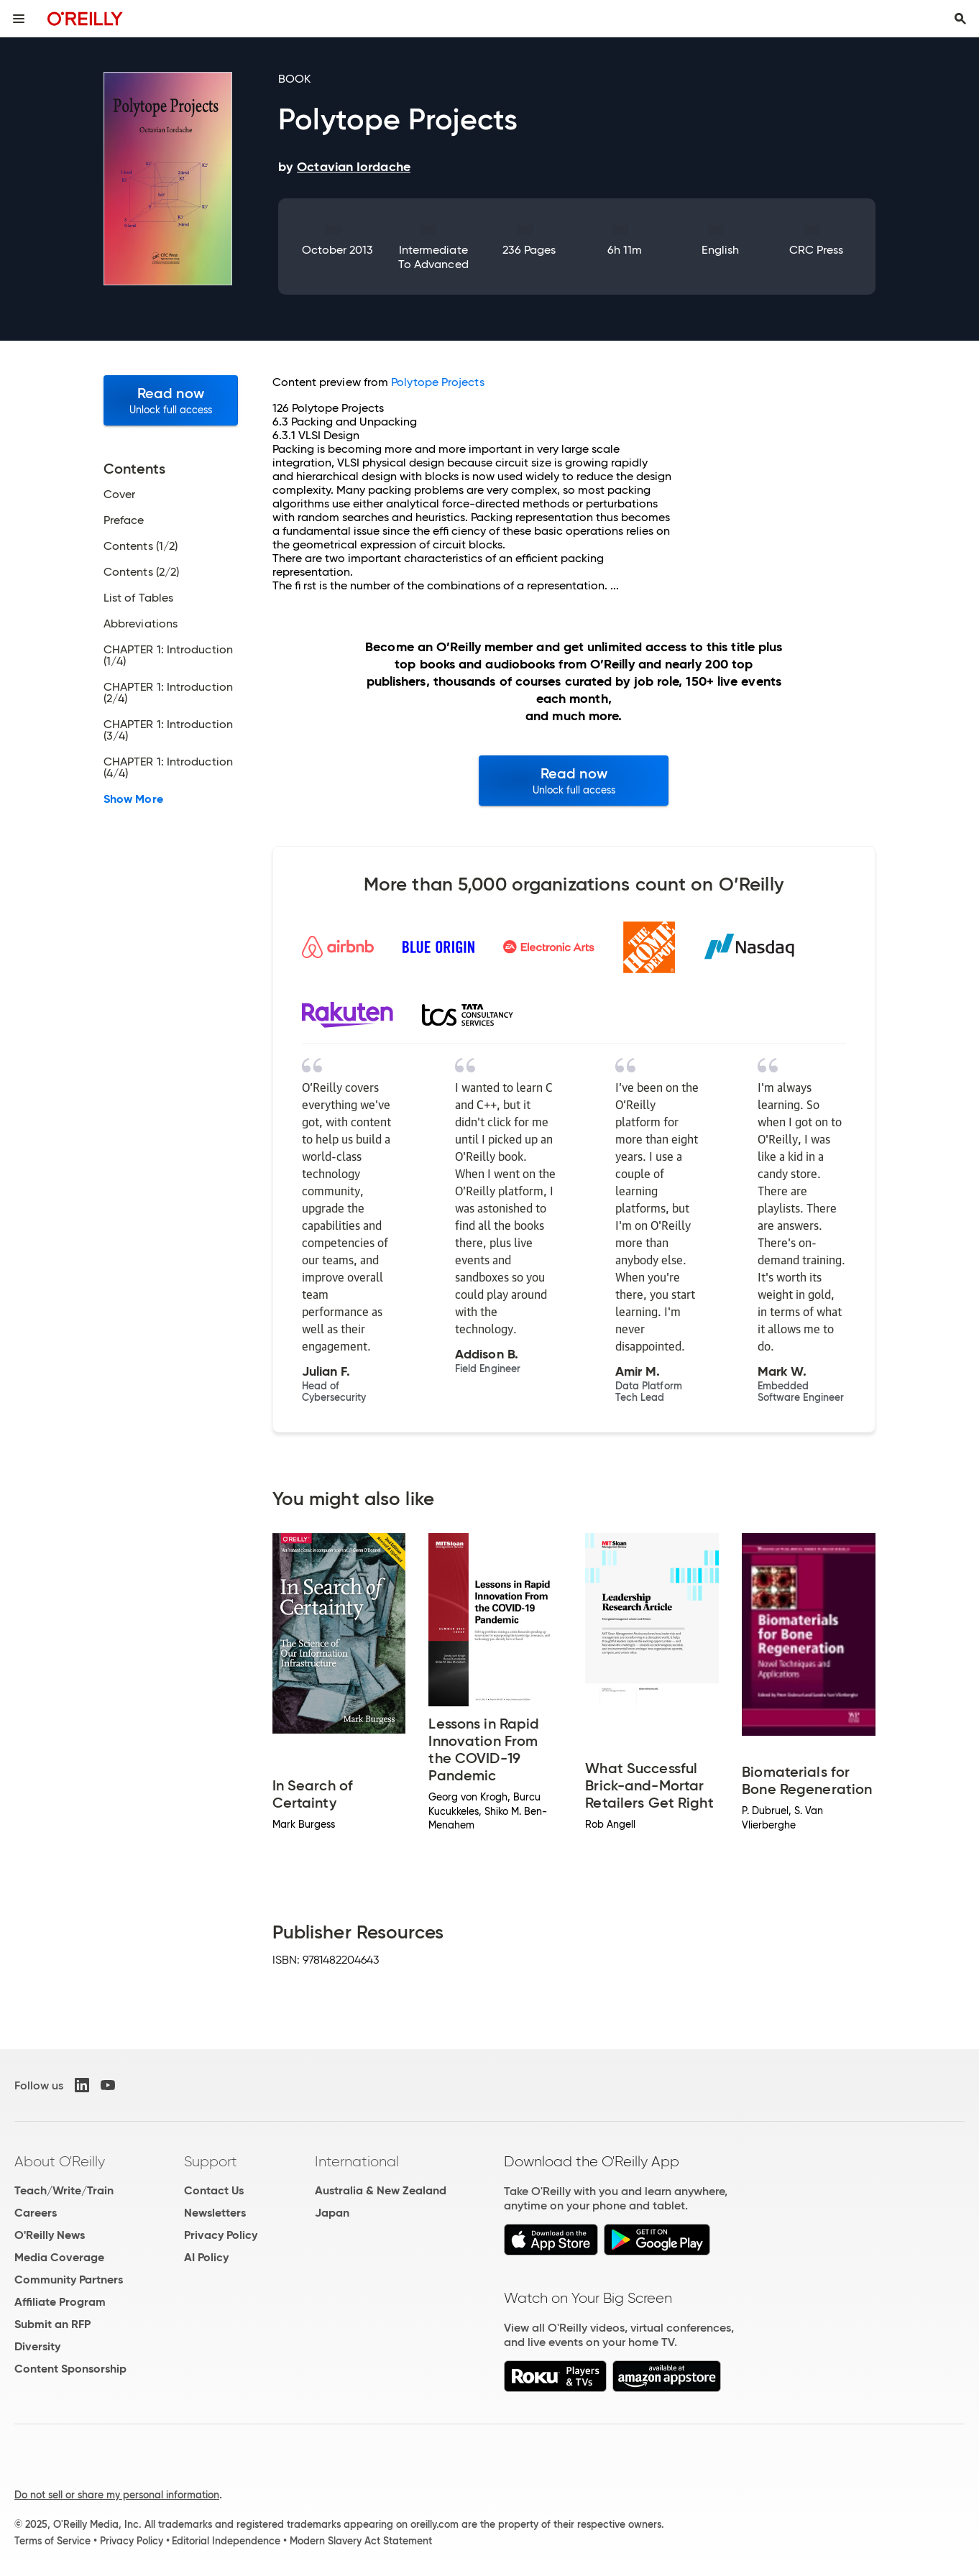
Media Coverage (59, 2257)
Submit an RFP (52, 2324)
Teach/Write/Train (64, 2190)
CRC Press (816, 250)
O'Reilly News (49, 2234)
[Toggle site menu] (18, 18)
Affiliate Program (60, 2301)
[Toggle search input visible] (960, 18)
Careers (35, 2212)
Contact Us (214, 2190)
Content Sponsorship (70, 2368)
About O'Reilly (59, 2161)
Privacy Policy (220, 2234)
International (357, 2161)
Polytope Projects (437, 382)
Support (210, 2161)
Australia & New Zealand (380, 2190)
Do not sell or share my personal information (116, 2494)
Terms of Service (52, 2540)
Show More (133, 799)
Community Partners (68, 2279)
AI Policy (206, 2257)
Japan (332, 2212)
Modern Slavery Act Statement (361, 2540)
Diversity (37, 2346)
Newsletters (215, 2212)
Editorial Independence (226, 2540)
